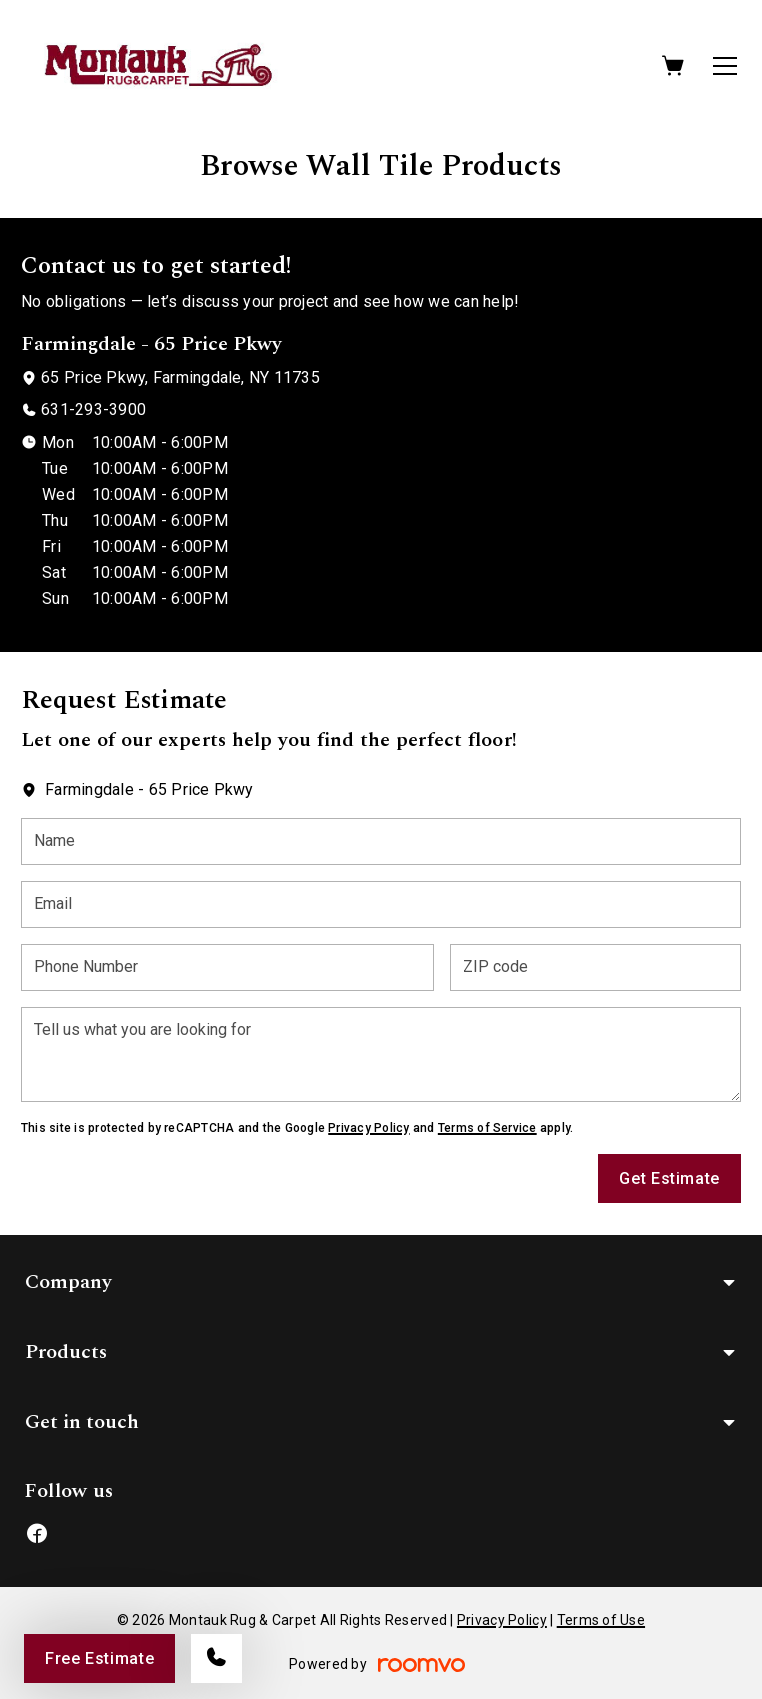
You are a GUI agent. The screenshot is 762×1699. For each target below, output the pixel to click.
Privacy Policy (368, 1128)
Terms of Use (601, 1620)
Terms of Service (487, 1128)
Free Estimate (99, 1658)
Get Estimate (669, 1178)
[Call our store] (216, 1658)
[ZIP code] (595, 967)
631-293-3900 (93, 409)
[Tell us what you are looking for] (381, 1054)
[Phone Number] (227, 967)
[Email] (381, 904)
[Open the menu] (725, 66)
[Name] (381, 841)
